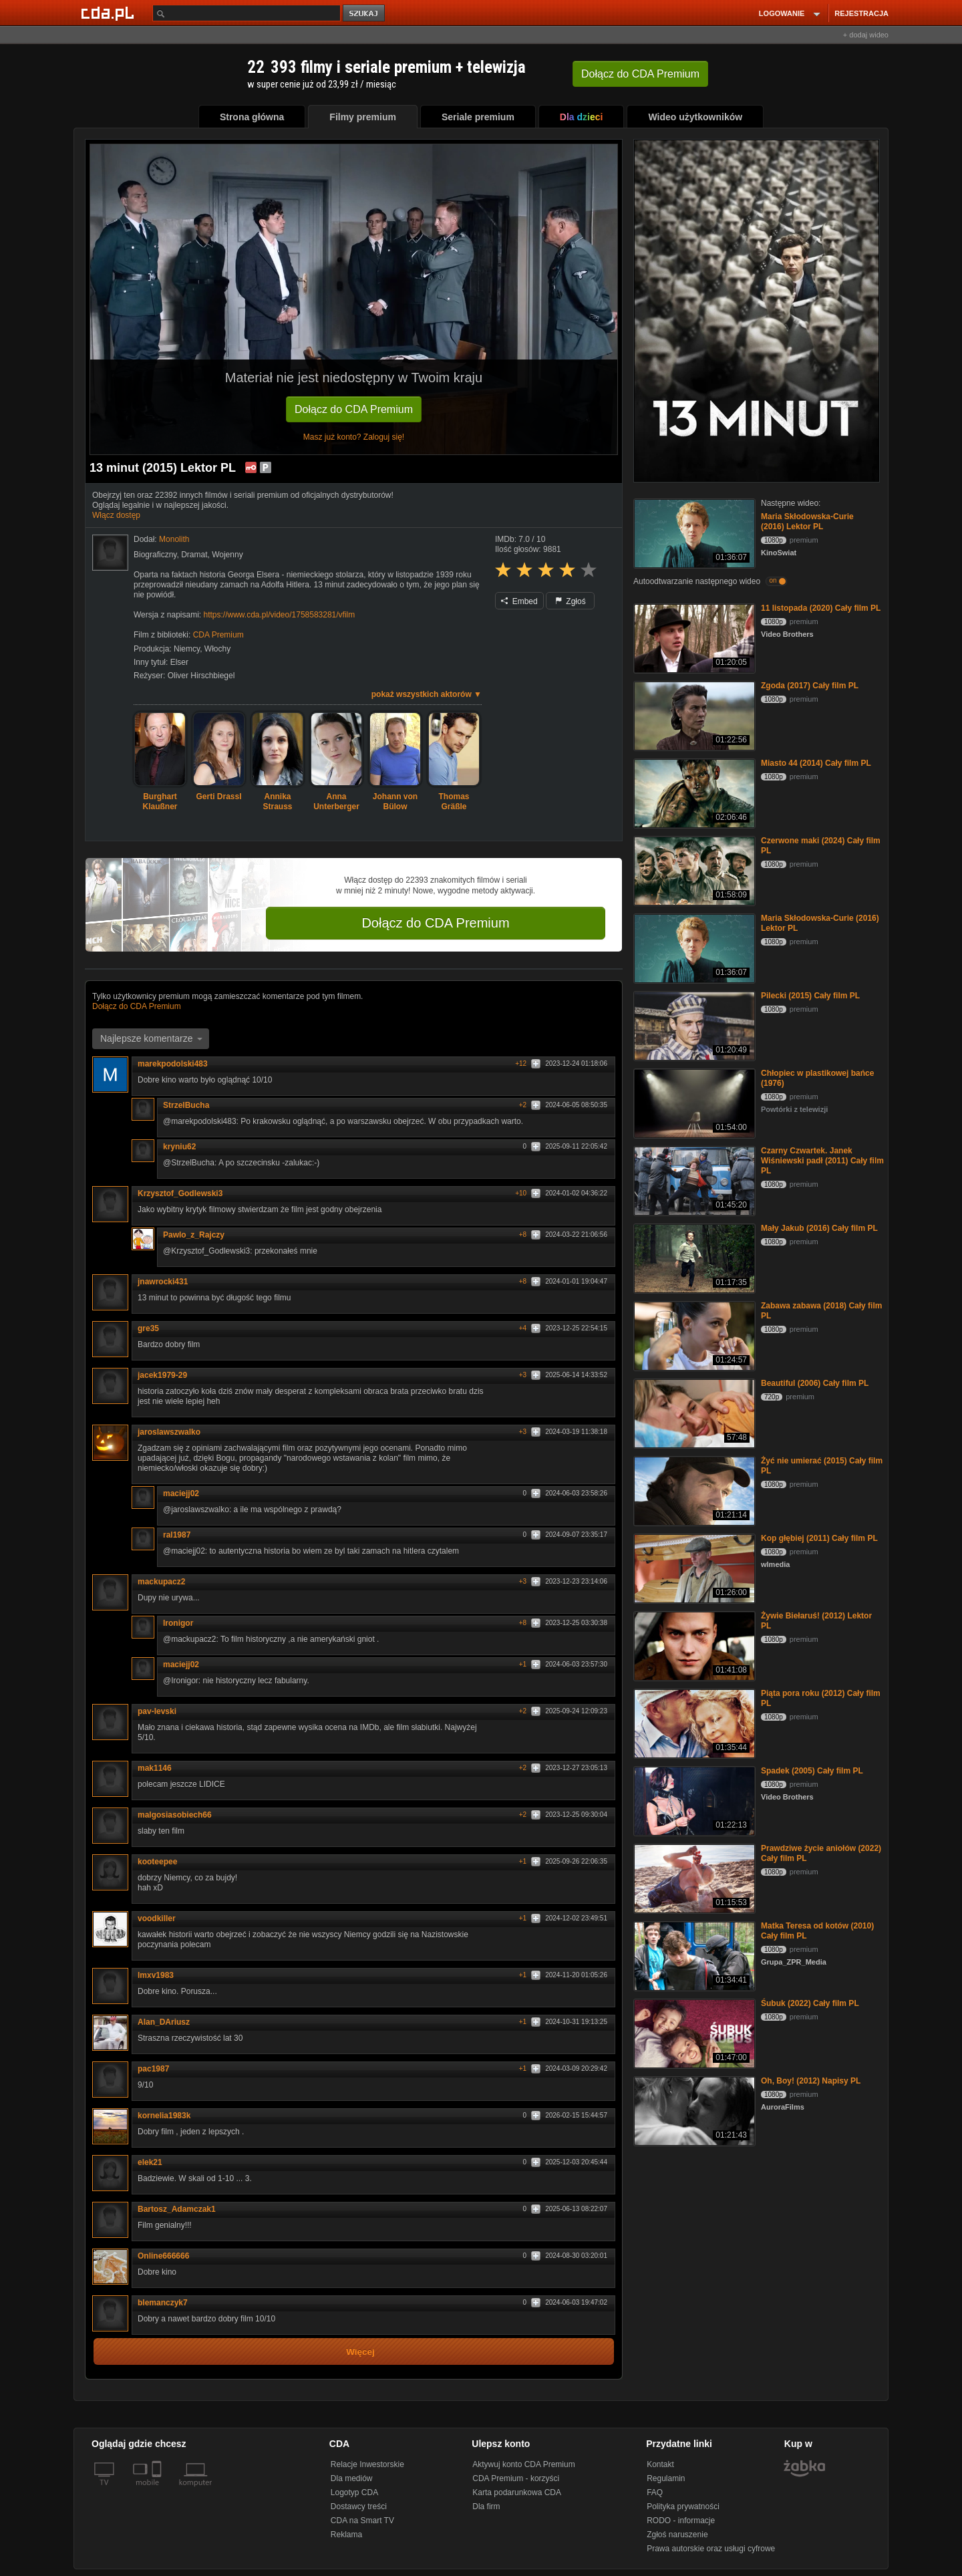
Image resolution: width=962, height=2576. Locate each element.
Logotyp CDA (354, 2492)
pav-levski (162, 1711)
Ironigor (182, 1623)
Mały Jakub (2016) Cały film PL (819, 1228)
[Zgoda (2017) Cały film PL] (693, 714)
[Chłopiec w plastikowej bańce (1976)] (693, 1102)
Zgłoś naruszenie (677, 2534)
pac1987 (153, 2068)
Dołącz (640, 74)
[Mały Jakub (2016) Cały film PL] (693, 1257)
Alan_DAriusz (168, 2022)
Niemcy (187, 649)
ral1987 (181, 1535)
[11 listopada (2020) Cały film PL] (693, 637)
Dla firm (486, 2506)
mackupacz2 (161, 1581)
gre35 (148, 1328)
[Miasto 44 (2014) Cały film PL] (693, 792)
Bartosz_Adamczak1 (177, 2209)
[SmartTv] (158, 2490)
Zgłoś (570, 601)
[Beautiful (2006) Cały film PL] (693, 1412)
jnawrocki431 (163, 1281)
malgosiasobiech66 (175, 1815)
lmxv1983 (156, 1975)
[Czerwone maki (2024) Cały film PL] (693, 869)
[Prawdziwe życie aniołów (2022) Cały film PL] (693, 1877)
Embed (519, 601)
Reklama (346, 2534)
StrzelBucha (190, 1105)
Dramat (194, 554)
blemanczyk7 (163, 2302)
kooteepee (157, 1861)
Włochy (217, 649)
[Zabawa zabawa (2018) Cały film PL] (693, 1335)
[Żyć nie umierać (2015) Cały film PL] (693, 1490)
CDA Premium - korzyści (515, 2478)
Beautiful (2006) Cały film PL (814, 1383)
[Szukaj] (246, 13)
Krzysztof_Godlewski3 (180, 1193)
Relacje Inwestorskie (367, 2464)
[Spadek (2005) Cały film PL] (693, 1800)
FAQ (655, 2492)
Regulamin (666, 2478)
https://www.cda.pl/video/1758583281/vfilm (279, 614)
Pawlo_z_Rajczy (198, 1235)
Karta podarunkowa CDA (516, 2492)
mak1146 (159, 1768)
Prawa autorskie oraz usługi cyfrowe (711, 2548)
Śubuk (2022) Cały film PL (810, 2003)
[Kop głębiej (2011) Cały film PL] (693, 1567)
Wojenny (227, 554)
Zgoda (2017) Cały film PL (809, 685)
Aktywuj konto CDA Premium (523, 2464)
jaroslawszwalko (174, 1432)
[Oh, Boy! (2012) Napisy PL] (693, 2110)
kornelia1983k (169, 2115)
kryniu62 (179, 1146)
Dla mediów (352, 2478)
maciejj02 (185, 1493)
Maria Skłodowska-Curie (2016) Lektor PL (807, 521)
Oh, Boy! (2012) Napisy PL (810, 2081)
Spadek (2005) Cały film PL (812, 1770)
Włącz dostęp (116, 515)
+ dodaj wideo (866, 35)
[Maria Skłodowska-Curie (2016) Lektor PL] (693, 532)
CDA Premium (218, 634)
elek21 (155, 2162)
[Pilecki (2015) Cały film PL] (693, 1024)
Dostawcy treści (359, 2506)
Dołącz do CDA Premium (354, 409)
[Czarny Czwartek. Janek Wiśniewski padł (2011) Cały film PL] (693, 1179)
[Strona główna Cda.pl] (109, 12)
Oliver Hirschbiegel (201, 675)
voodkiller (161, 1918)
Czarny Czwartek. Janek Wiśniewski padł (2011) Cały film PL (822, 1160)
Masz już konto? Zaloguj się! (353, 437)
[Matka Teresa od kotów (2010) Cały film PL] (693, 1955)
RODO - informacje (681, 2520)
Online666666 (168, 2256)
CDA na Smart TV (362, 2520)
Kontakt (660, 2464)
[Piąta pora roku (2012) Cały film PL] (693, 1722)
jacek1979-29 (167, 1375)
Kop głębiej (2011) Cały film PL (819, 1538)
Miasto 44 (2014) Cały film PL (816, 763)
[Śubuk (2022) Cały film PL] (693, 2032)
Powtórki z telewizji (794, 1109)
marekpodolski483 (177, 1063)
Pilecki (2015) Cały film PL (810, 995)
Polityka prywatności (683, 2506)
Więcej (360, 2352)
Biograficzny (155, 554)
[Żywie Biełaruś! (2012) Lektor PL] (693, 1645)
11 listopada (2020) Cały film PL (820, 608)
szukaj (365, 14)
